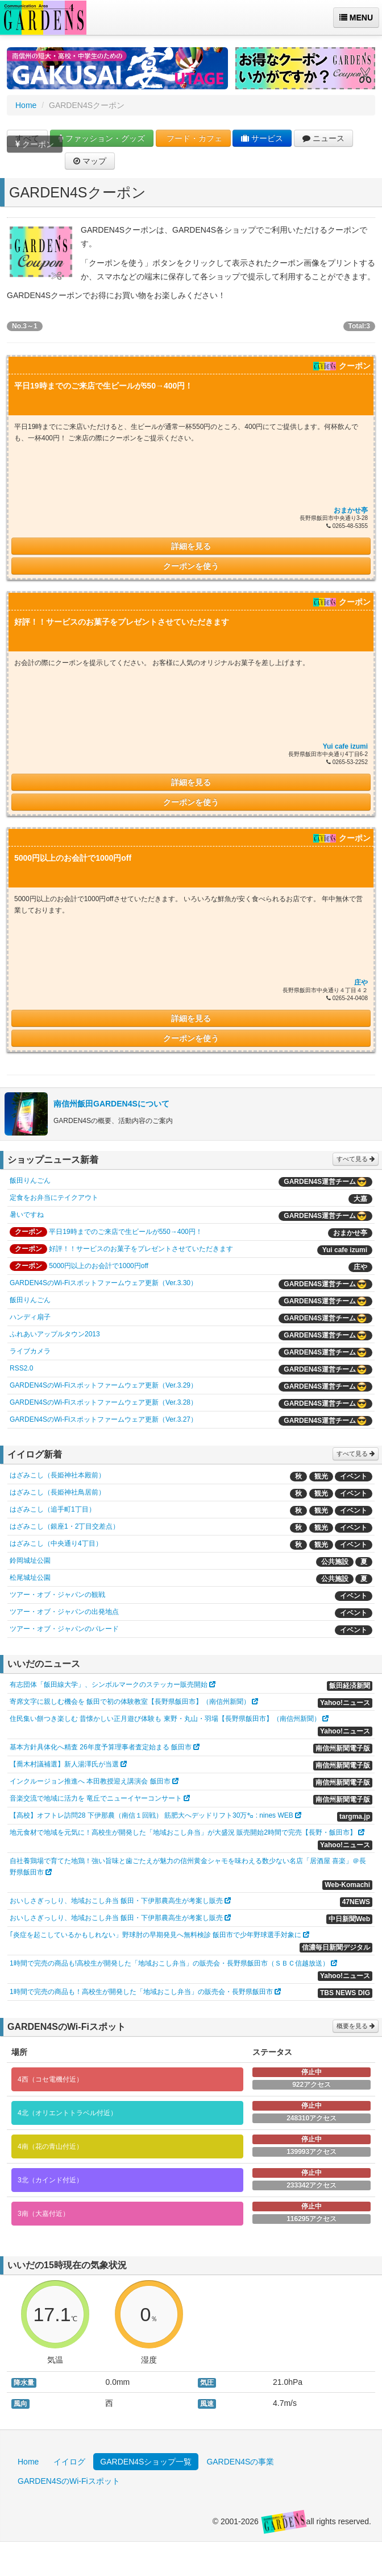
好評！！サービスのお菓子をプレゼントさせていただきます (141, 1249)
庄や (361, 982)
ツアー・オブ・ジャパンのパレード (64, 1629)
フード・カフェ (193, 138)
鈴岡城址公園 (30, 1560)
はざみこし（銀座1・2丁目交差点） (64, 1526)
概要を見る (356, 2025)
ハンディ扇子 (30, 1317)
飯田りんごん (30, 1180)
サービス (262, 138)
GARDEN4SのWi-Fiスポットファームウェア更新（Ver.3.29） (103, 1385)
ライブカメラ (30, 1351)
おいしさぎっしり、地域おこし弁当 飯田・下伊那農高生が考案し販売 (116, 1901)
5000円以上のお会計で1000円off (98, 1266)
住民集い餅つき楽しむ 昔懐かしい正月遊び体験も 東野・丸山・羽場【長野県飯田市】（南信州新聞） (165, 1719)
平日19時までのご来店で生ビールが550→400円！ (125, 1232)
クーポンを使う (191, 566)
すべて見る (356, 1158)
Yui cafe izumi (345, 746)
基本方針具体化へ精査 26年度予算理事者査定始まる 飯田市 (101, 1747)
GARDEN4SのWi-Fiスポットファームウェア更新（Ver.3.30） (103, 1283)
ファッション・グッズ (102, 138)
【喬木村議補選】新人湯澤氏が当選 (64, 1764)
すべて (27, 138)
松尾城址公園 (30, 1578)
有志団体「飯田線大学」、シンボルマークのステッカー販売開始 (108, 1685)
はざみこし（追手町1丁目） (53, 1509)
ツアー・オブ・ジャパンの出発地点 (64, 1612)
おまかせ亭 (351, 510)
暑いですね (27, 1215)
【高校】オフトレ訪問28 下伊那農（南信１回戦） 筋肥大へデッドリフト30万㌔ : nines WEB (151, 1815)
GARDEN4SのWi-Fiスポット (69, 2481)
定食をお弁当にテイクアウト (54, 1198)
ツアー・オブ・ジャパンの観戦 (57, 1595)
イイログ (69, 2461)
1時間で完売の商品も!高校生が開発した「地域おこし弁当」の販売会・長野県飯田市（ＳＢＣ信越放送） (169, 1963)
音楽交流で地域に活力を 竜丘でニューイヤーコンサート (96, 1798)
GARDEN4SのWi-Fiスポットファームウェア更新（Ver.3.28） (103, 1402)
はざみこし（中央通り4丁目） (56, 1543)
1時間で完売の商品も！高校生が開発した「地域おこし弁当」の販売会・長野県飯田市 (141, 1992)
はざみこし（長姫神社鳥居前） (57, 1492)
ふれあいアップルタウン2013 (55, 1334)
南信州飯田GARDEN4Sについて (111, 1103)
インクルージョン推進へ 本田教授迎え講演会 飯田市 (90, 1781)
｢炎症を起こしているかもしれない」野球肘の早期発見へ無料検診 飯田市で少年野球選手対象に (155, 1935)
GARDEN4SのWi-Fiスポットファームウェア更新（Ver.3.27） (103, 1419)
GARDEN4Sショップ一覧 (146, 2461)
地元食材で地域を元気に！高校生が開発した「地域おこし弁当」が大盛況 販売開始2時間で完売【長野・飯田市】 (183, 1832)
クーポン (34, 149)
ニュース (323, 138)
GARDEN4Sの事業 (240, 2461)
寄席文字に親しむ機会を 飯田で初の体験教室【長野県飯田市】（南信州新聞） (130, 1702)
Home (25, 105)
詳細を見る (191, 546)
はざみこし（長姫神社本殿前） (57, 1475)
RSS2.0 (21, 1368)
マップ (89, 161)
